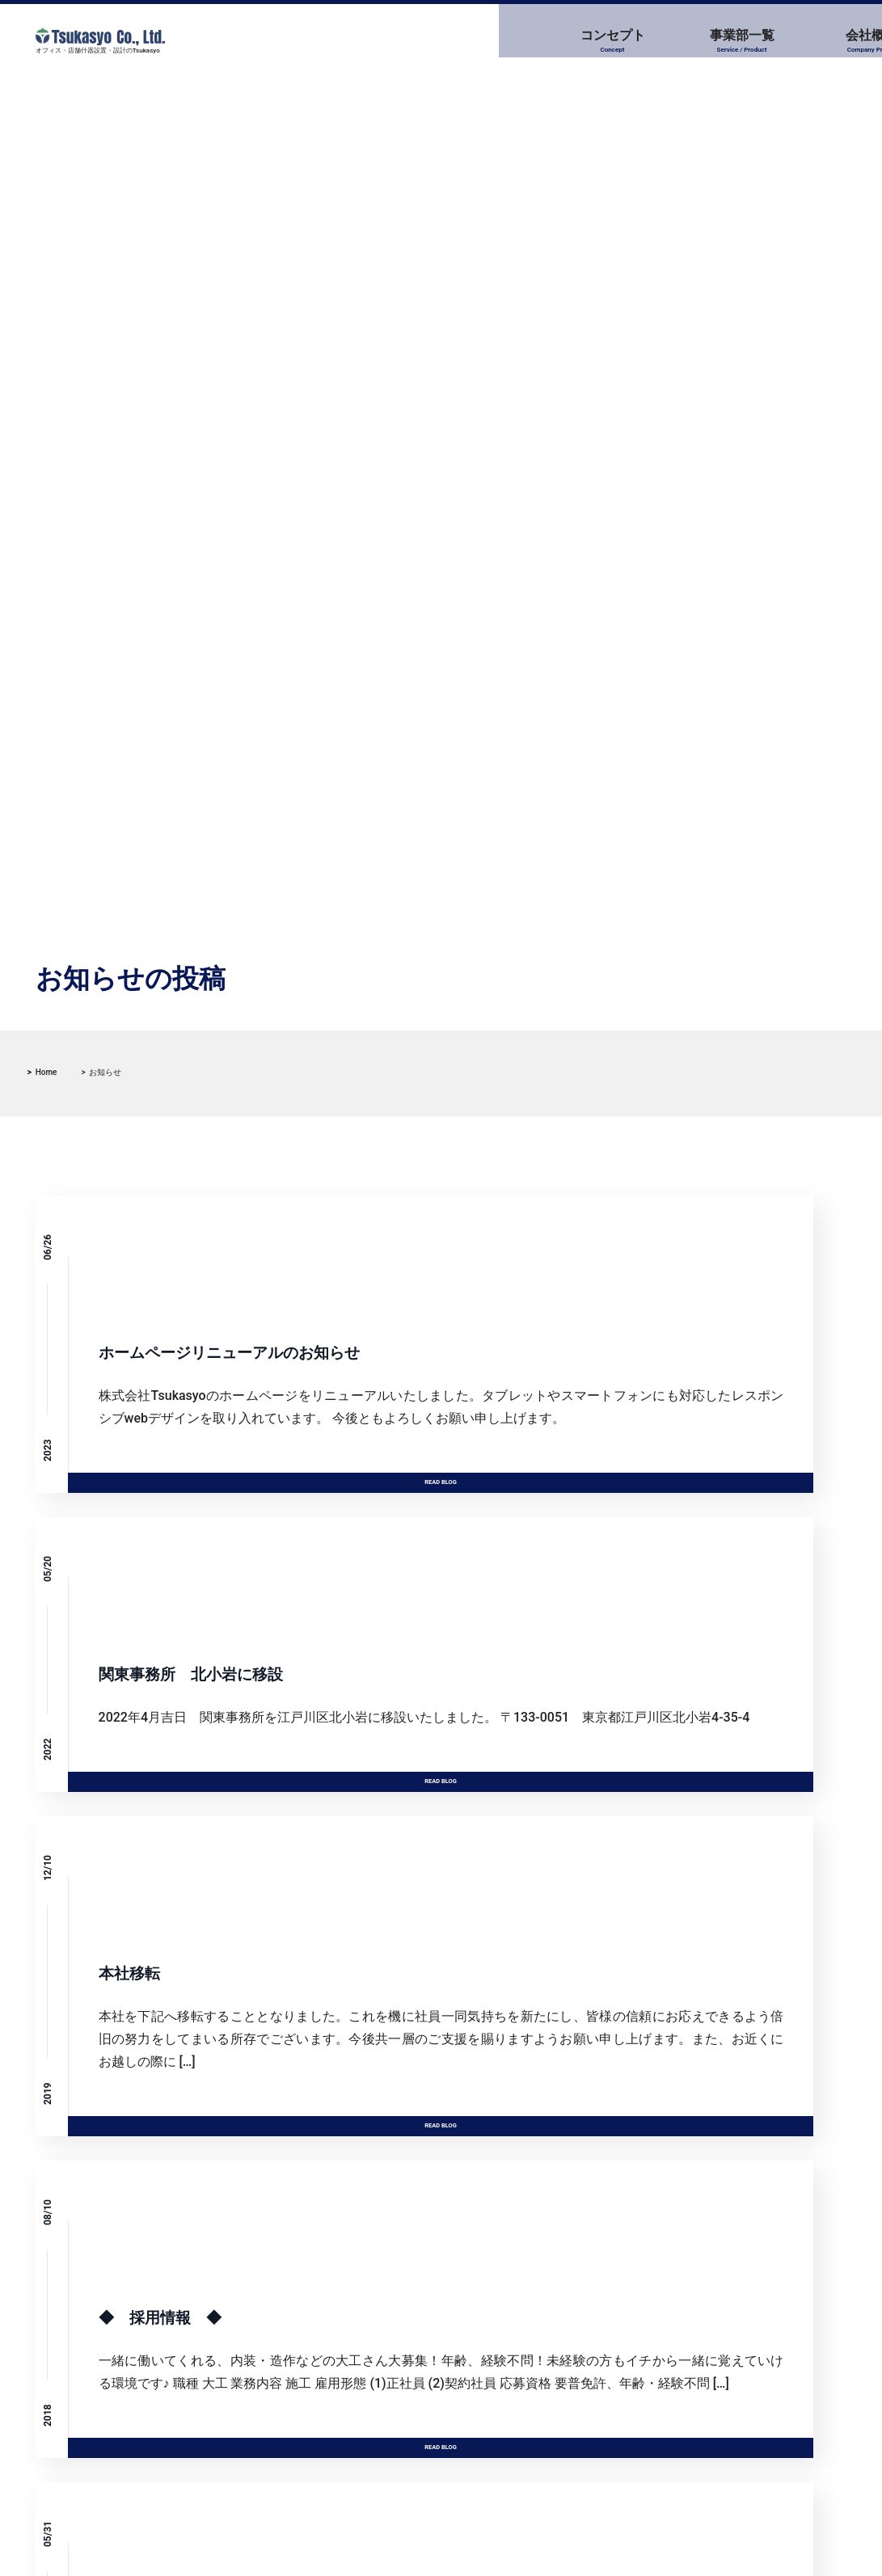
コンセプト (326, 41)
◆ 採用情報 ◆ (115, 2434)
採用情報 (697, 41)
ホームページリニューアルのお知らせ (166, 2290)
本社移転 (92, 2399)
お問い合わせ (820, 41)
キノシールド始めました (132, 2362)
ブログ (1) (525, 2321)
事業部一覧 (450, 41)
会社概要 (573, 41)
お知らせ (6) (531, 2288)
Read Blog (248, 1437)
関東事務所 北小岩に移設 (137, 2327)
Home (46, 1072)
